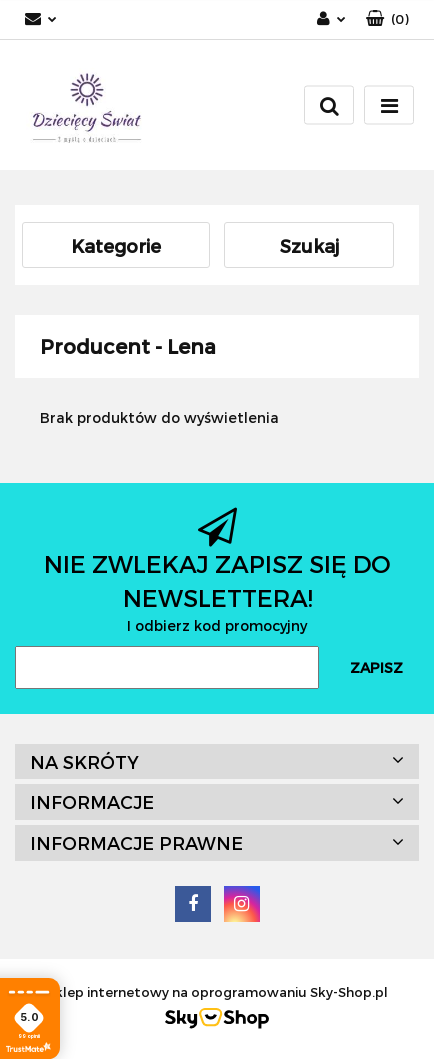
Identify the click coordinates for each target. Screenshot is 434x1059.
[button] (387, 19)
